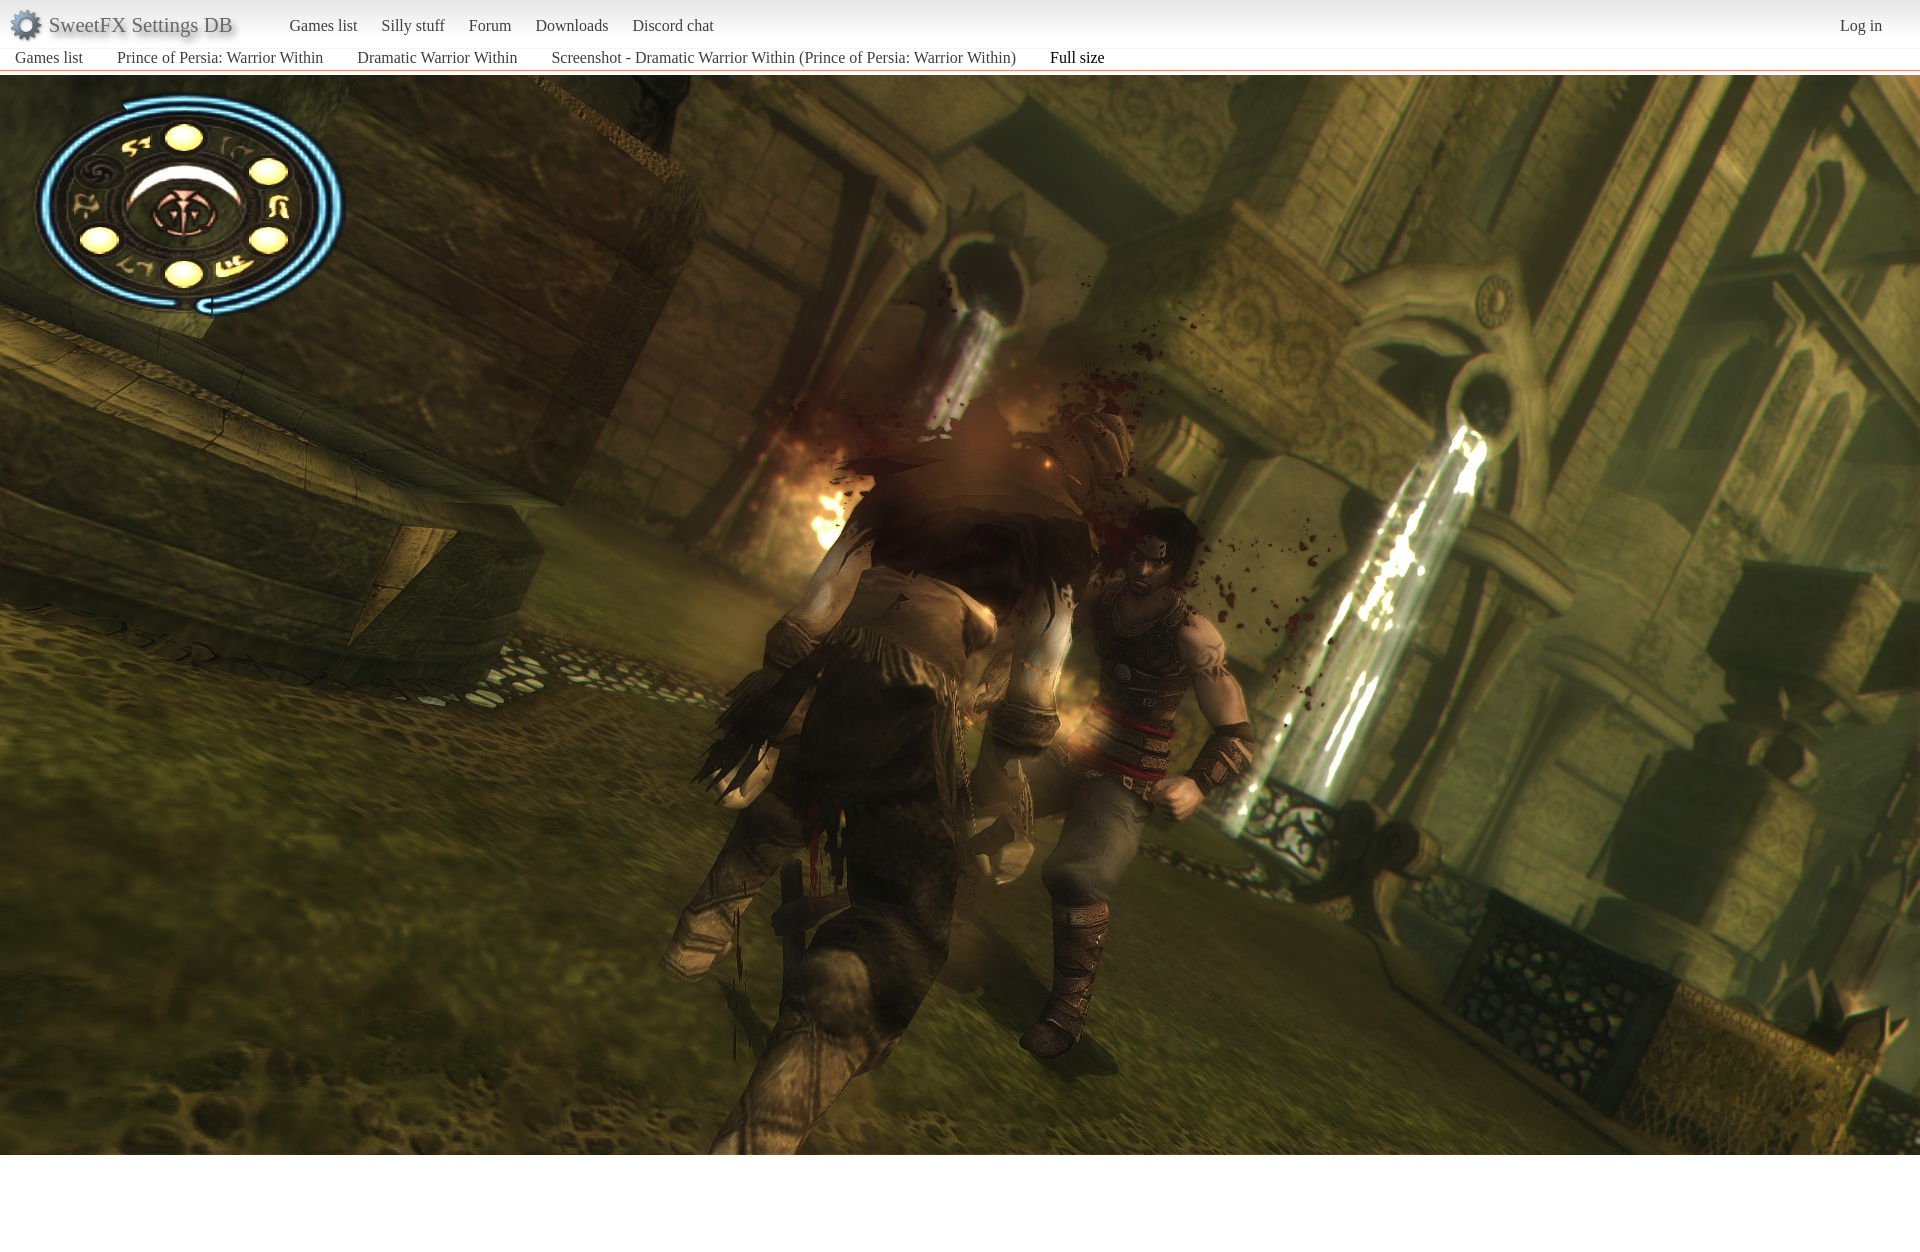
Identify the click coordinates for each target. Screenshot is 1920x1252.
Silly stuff (413, 25)
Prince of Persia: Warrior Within (220, 57)
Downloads (571, 25)
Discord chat (672, 25)
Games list (324, 25)
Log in (1861, 25)
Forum (490, 25)
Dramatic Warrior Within (437, 57)
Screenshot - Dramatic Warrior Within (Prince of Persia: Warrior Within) (783, 57)
